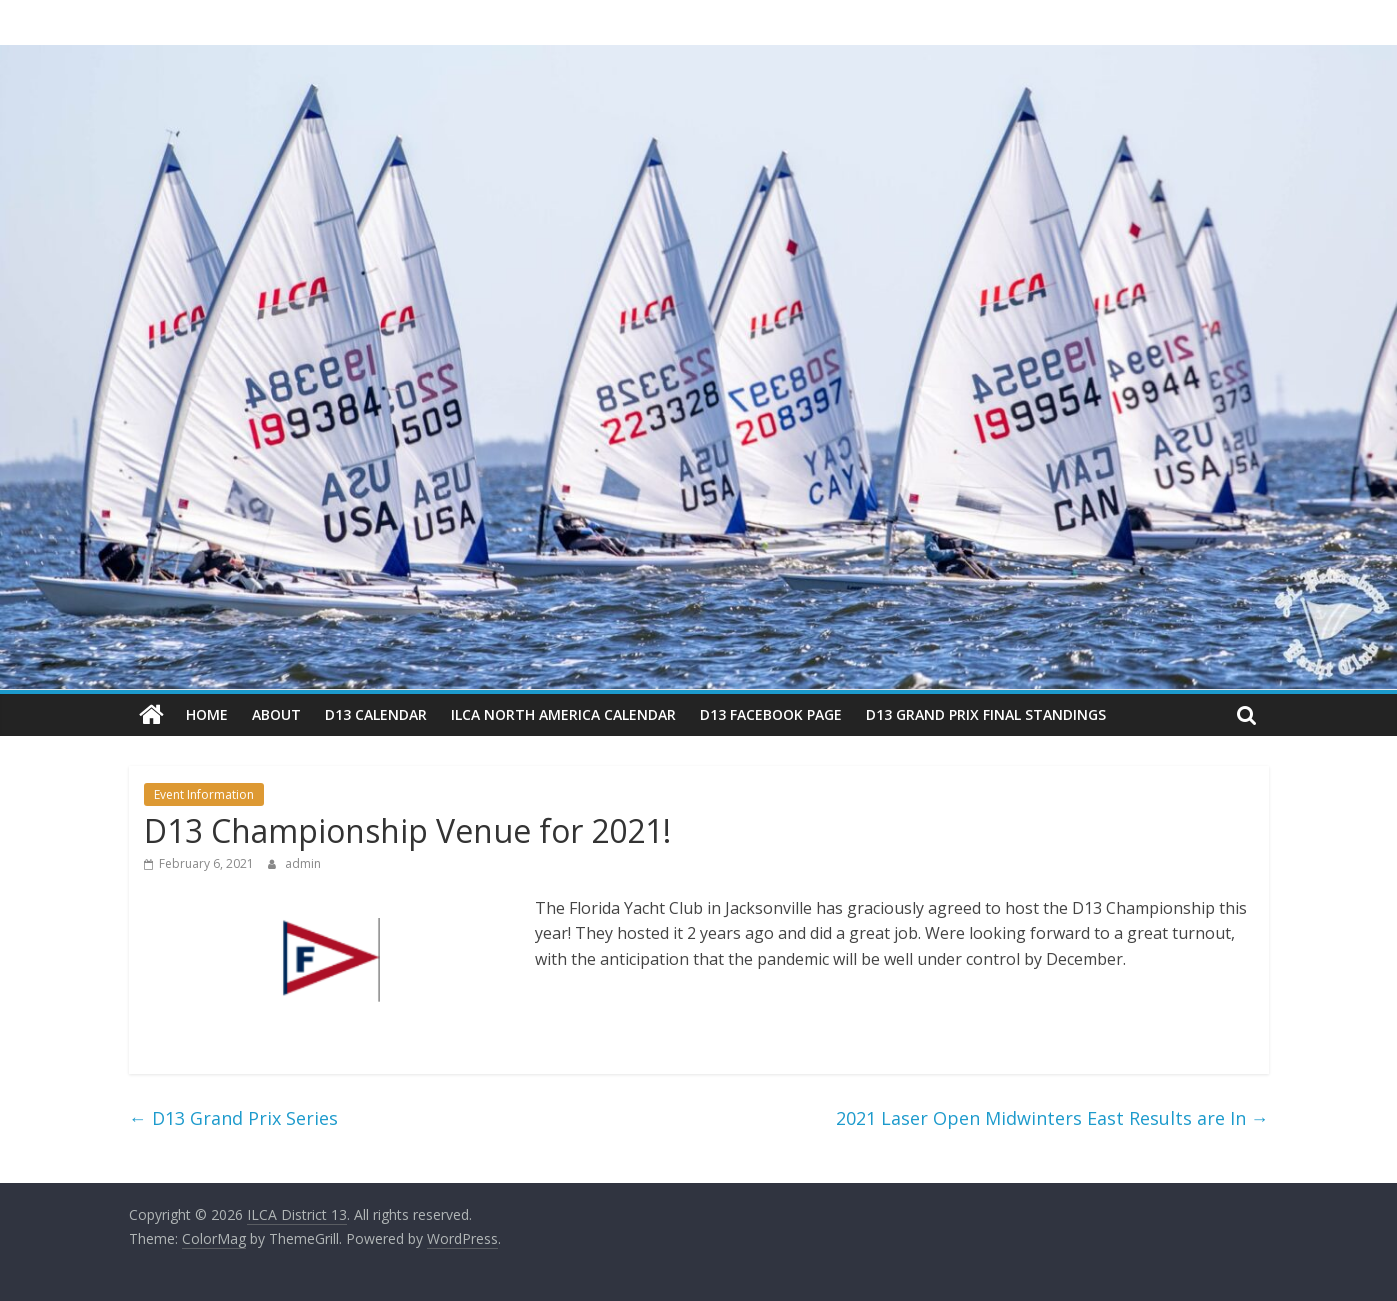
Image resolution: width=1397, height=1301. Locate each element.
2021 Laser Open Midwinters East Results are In (1052, 1118)
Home (207, 714)
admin (303, 863)
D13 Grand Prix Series (233, 1118)
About (276, 714)
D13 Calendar (376, 714)
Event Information (204, 794)
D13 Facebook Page (771, 714)
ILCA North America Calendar (563, 714)
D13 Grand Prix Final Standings (986, 714)
